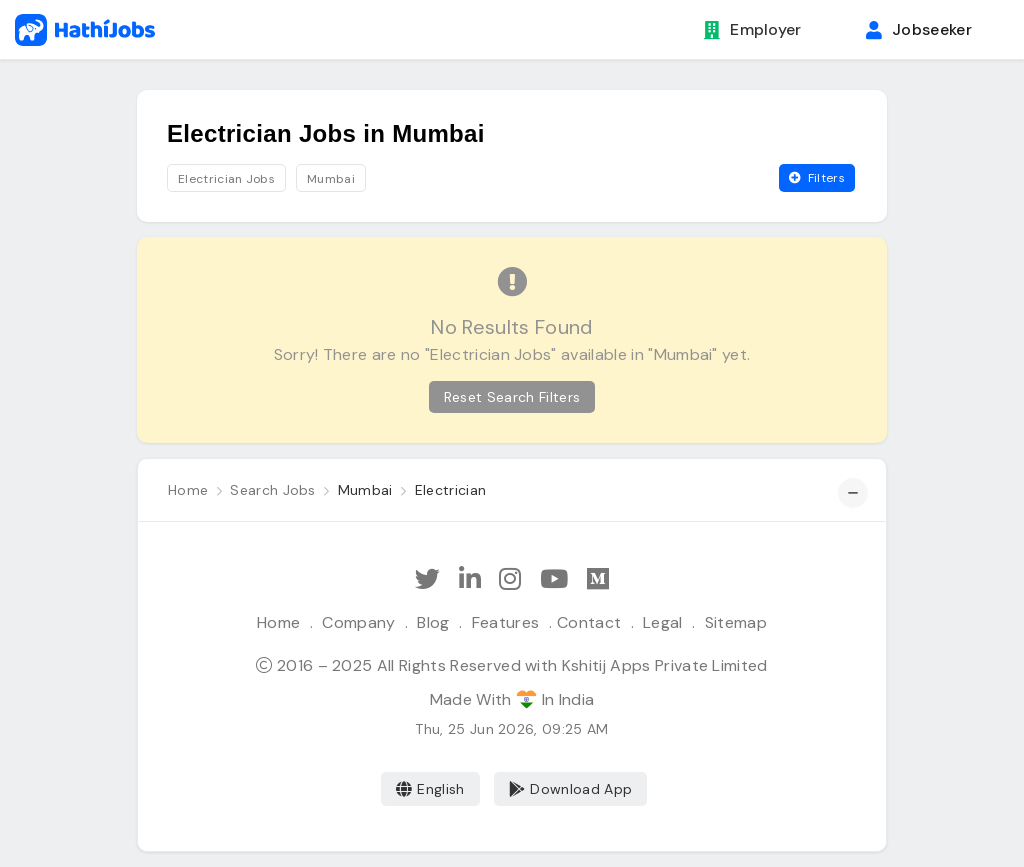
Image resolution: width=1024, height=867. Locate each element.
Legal (663, 622)
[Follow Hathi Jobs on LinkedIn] (470, 579)
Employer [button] (753, 29)
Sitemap (736, 622)
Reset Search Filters (512, 397)
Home (278, 622)
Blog (433, 622)
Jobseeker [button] (919, 29)
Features (506, 622)
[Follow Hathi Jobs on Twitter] (427, 579)
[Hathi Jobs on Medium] (598, 579)
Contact (589, 622)
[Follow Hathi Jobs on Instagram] (510, 579)
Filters (817, 178)
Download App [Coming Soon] (570, 789)
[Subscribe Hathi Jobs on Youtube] (554, 579)
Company (358, 622)
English (430, 789)
